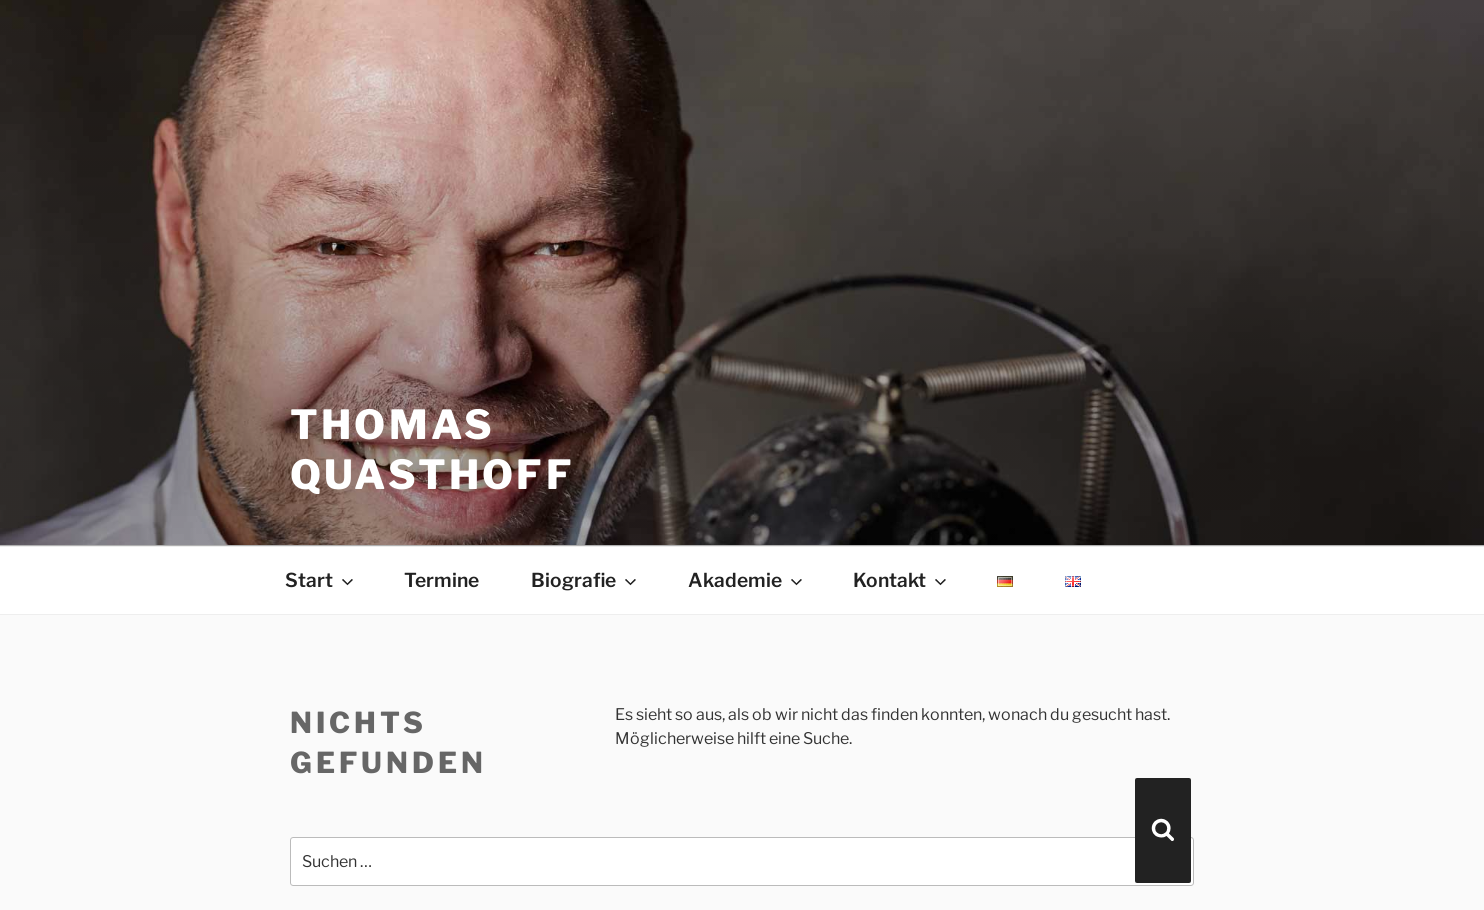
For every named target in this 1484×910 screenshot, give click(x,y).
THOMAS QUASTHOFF (432, 449)
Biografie (585, 580)
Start (321, 580)
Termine (441, 580)
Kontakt (901, 580)
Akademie (747, 580)
